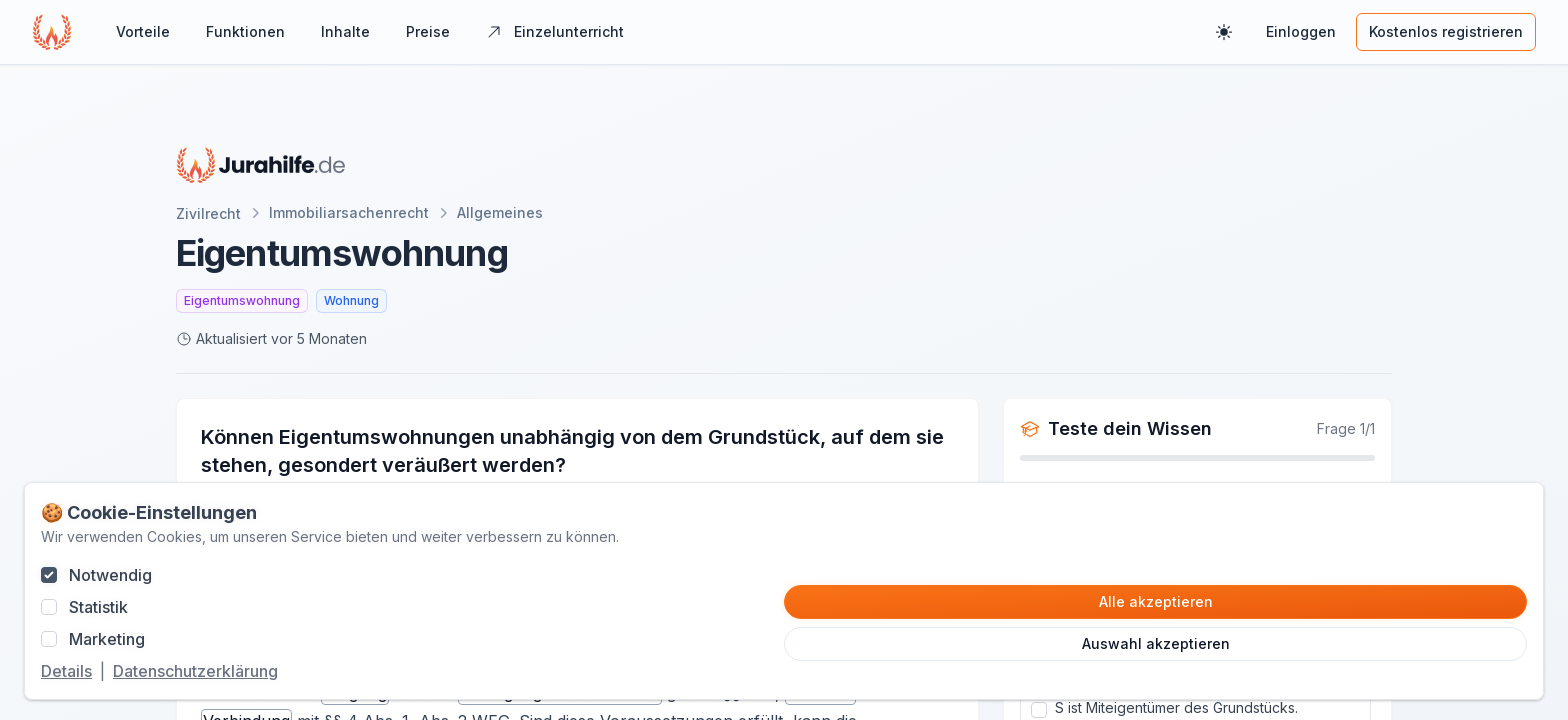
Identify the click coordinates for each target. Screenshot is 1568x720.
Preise (428, 31)
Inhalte (345, 31)
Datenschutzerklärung (195, 671)
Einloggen (1301, 31)
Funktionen (245, 31)
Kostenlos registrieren (1446, 31)
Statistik (98, 607)
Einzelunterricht (555, 31)
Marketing (107, 639)
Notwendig (110, 575)
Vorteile (143, 31)
